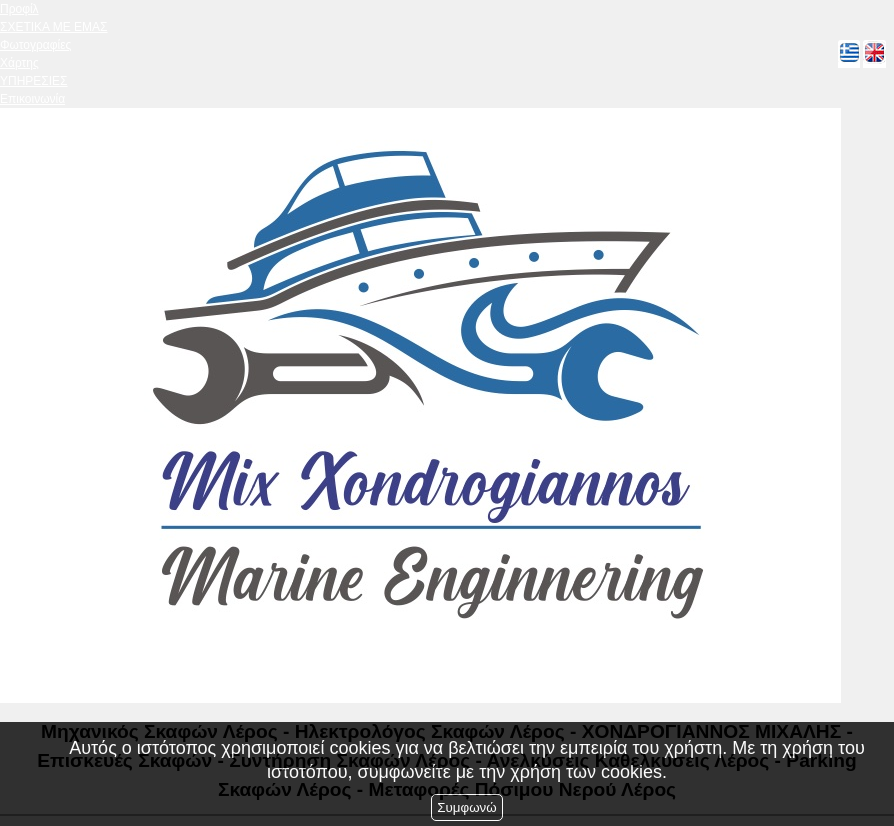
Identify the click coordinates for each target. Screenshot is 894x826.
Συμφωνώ (466, 807)
